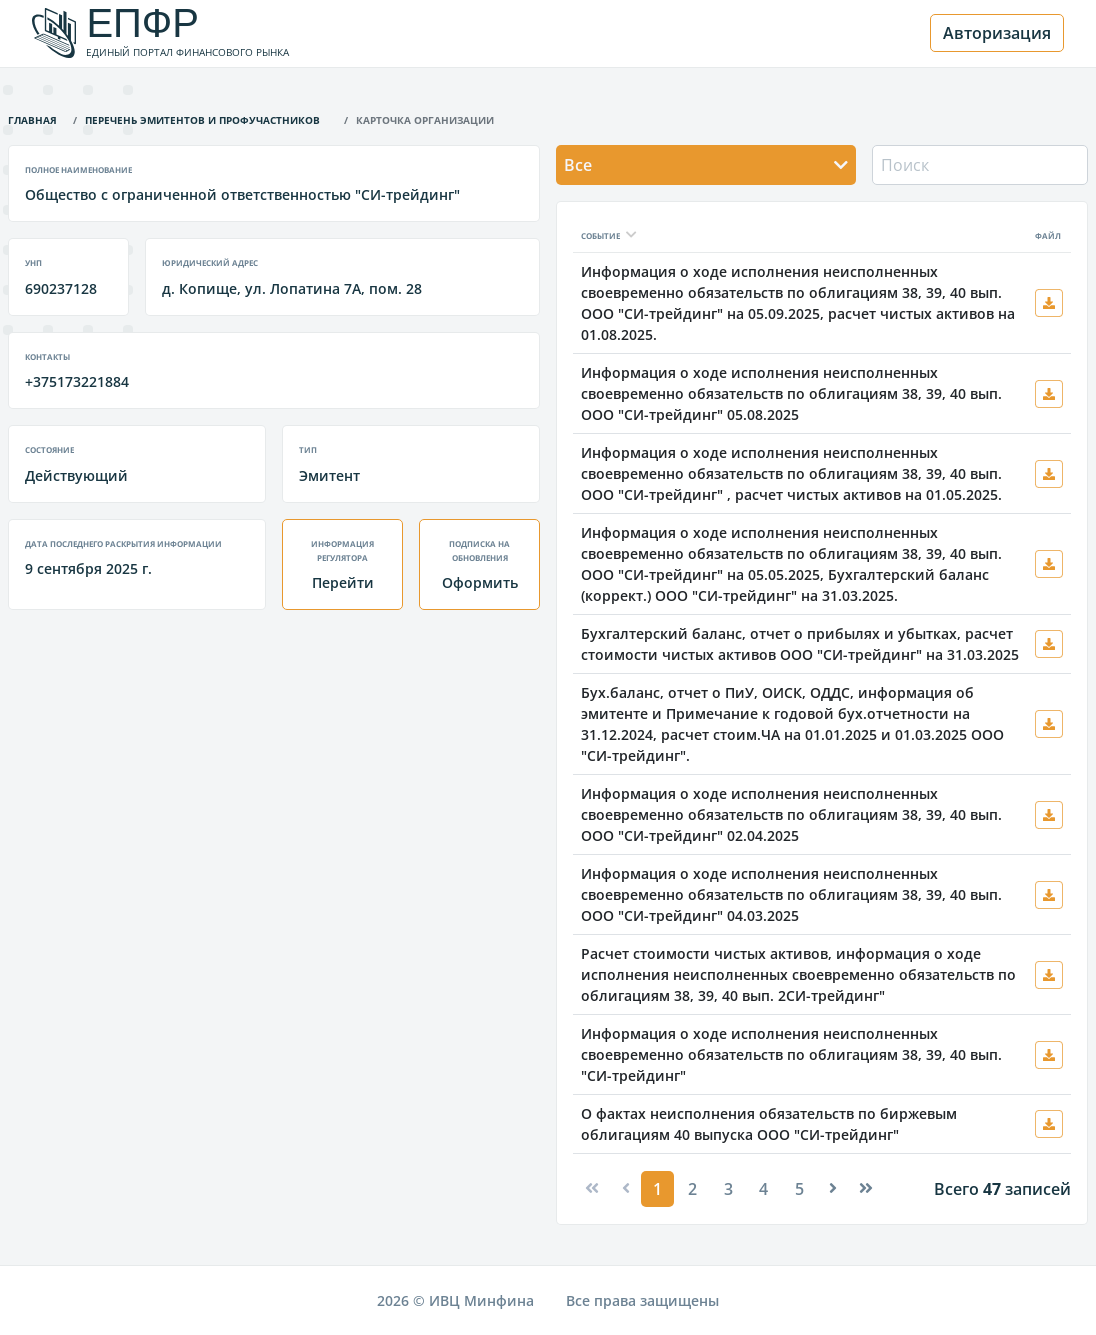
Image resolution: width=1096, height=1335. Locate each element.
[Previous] (592, 1188)
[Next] (833, 1188)
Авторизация (997, 33)
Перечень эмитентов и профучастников (202, 118)
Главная (32, 118)
